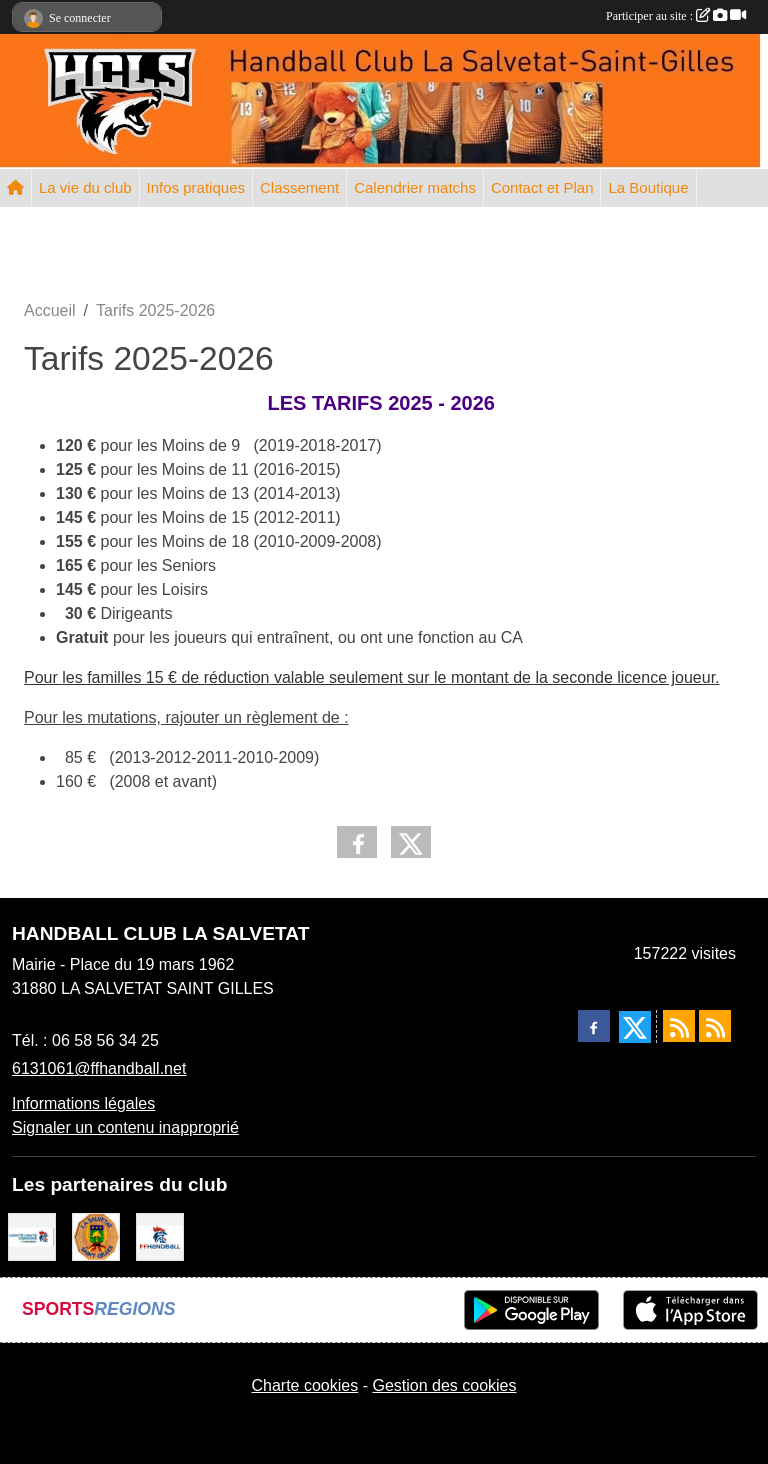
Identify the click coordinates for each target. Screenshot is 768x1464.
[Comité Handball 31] (32, 1235)
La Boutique (648, 187)
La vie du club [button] (85, 187)
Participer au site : (676, 16)
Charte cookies (304, 1385)
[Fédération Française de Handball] (160, 1235)
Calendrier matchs (415, 187)
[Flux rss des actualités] (679, 1026)
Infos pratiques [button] (196, 187)
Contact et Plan (542, 187)
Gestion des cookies (444, 1385)
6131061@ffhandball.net (99, 1068)
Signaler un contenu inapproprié (125, 1127)
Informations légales (83, 1103)
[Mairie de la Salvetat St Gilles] (96, 1235)
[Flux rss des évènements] (715, 1026)
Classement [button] (299, 187)
